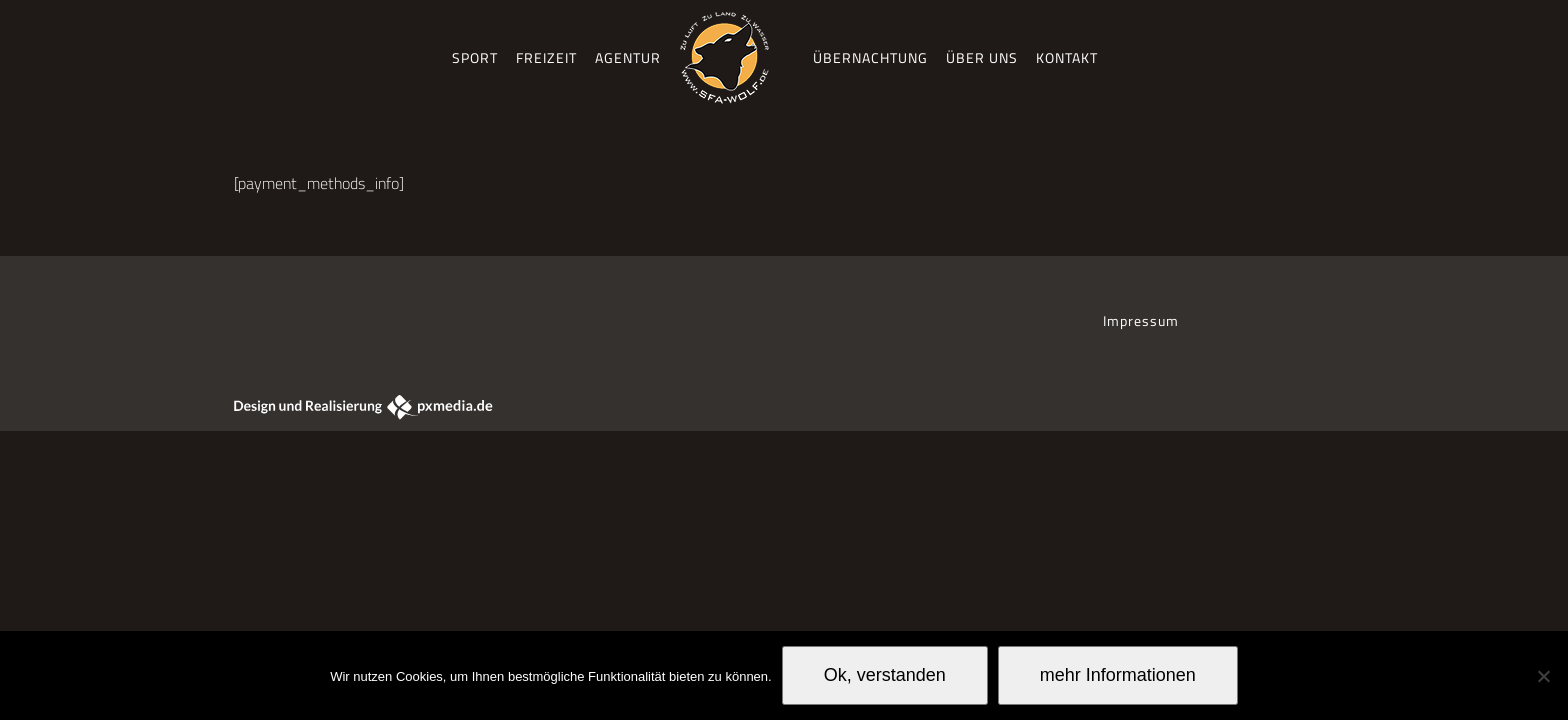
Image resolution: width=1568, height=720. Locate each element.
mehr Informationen (1118, 675)
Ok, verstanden (885, 675)
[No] (1543, 676)
